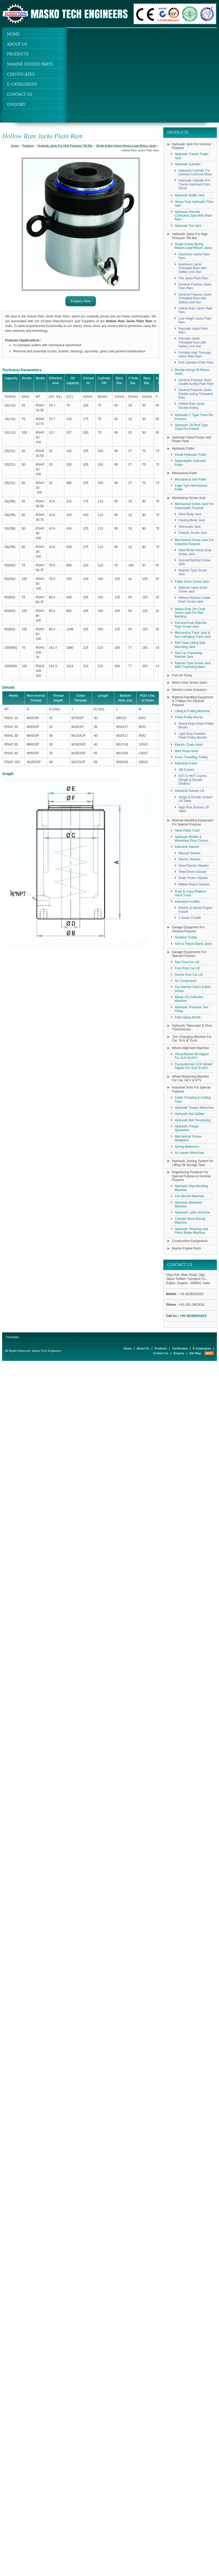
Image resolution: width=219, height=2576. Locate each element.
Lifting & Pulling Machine (192, 711)
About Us (17, 44)
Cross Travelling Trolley (191, 757)
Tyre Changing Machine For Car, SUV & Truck (192, 1038)
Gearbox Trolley (186, 937)
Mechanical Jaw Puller (190, 479)
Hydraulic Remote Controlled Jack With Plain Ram (193, 215)
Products (17, 54)
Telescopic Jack (189, 527)
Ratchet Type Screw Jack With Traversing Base (193, 665)
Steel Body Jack (189, 514)
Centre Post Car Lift (189, 975)
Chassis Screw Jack (192, 533)
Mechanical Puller (184, 473)
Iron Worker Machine (189, 1196)
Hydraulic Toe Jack (188, 226)
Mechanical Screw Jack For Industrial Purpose (194, 542)
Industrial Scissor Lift (189, 791)
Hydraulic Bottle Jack (190, 195)
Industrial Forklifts (187, 902)
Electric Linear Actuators (189, 690)
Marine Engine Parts (30, 64)
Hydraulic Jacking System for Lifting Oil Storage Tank (192, 1163)
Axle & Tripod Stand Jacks (193, 944)
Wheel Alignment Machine (190, 1048)
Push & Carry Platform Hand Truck (190, 893)
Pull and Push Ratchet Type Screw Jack (190, 624)
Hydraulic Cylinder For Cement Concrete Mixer (195, 172)
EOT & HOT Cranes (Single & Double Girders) (192, 779)
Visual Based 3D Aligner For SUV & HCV (192, 1056)
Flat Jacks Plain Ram (193, 278)
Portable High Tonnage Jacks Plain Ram (194, 354)
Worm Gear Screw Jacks (189, 682)
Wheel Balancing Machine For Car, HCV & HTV (190, 1078)
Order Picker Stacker (193, 878)
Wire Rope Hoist (186, 751)
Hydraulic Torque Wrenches (194, 1108)
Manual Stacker (189, 853)
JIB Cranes (186, 770)
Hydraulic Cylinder (188, 164)
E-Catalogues (22, 84)
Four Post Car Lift (187, 968)
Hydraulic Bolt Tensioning (193, 1120)
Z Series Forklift (189, 918)
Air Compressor (186, 981)
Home (13, 34)
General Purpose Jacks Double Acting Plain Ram (196, 382)
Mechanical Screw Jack (188, 498)
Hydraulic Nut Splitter (190, 1114)
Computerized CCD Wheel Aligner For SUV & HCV (193, 1066)
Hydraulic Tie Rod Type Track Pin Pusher (191, 427)
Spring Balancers (187, 1146)
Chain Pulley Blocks (189, 717)
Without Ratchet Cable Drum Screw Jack (194, 599)
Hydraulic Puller (183, 448)
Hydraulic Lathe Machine (192, 1212)
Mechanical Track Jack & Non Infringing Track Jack (193, 634)
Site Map (195, 1353)
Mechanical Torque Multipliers (188, 1138)
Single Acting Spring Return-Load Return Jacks (126, 145)
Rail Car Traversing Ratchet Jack (188, 655)
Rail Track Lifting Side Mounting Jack (190, 644)
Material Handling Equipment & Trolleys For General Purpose (192, 701)
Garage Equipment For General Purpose (188, 929)
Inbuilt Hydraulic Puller (190, 455)
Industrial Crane (186, 763)
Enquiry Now (81, 301)
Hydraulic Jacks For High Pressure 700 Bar (65, 145)
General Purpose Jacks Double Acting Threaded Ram (195, 394)
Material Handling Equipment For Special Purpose (192, 822)
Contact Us (19, 94)
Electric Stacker (189, 859)
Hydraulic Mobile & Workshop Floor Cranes (192, 838)
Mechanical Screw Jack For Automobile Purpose (194, 506)
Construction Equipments (190, 1241)
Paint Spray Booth (188, 1017)
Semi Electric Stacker (193, 866)
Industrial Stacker (187, 847)
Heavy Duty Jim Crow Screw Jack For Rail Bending (190, 613)
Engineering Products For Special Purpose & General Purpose (191, 1176)
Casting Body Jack (191, 520)
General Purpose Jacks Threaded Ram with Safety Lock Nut (195, 298)
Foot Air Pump (182, 675)
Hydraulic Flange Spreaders (187, 1128)
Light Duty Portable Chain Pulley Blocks (192, 735)
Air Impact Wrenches (189, 1153)
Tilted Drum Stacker (192, 872)
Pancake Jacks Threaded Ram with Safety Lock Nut (192, 342)
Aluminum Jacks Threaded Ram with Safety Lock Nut (192, 268)
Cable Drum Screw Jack (192, 581)
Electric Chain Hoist (189, 745)
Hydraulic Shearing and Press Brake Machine (191, 1231)
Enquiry (16, 104)
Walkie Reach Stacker (194, 884)
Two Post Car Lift (187, 962)
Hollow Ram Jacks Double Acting (191, 405)
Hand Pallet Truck (187, 830)
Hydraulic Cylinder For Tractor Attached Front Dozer (194, 184)
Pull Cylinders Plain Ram (196, 362)
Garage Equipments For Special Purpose (189, 954)
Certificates (20, 74)
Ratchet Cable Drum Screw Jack (193, 589)
